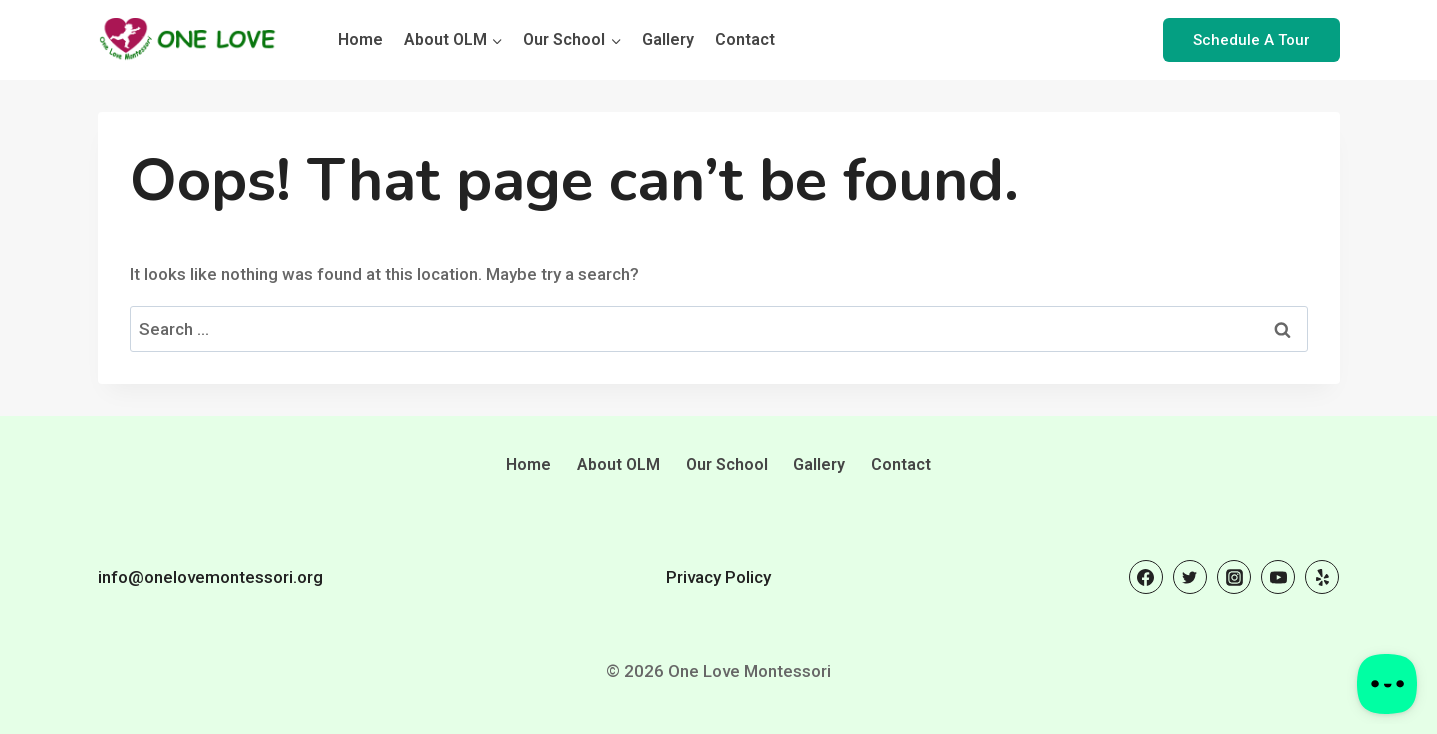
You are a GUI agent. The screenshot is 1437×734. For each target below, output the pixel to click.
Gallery (668, 39)
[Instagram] (1234, 577)
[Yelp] (1322, 577)
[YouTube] (1278, 577)
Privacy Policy (718, 577)
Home (360, 39)
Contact (745, 39)
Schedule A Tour (1251, 40)
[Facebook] (1146, 577)
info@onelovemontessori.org (210, 577)
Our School (727, 464)
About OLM (618, 464)
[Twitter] (1190, 577)
